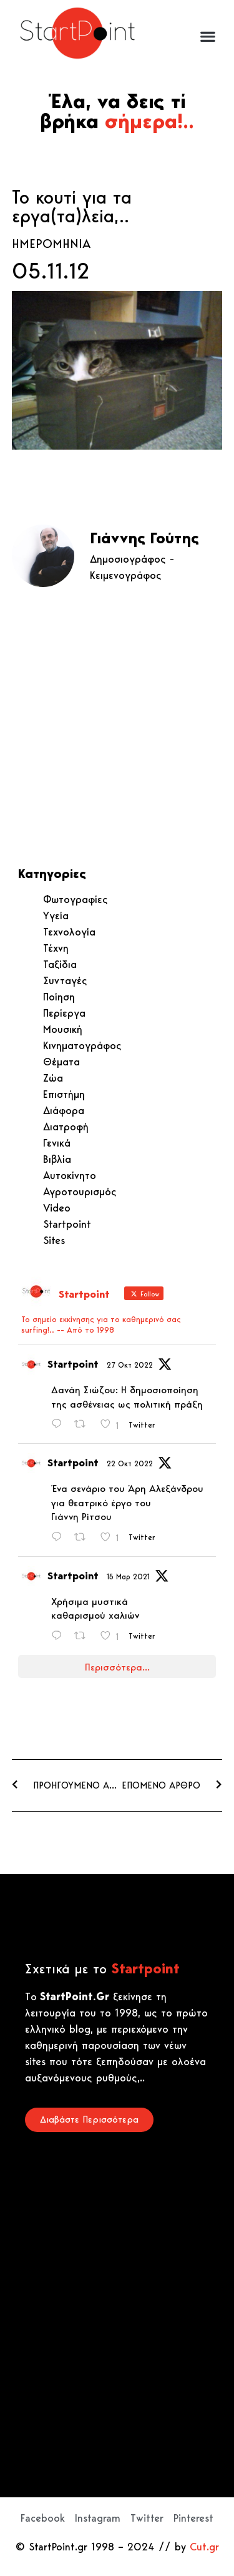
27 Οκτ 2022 (130, 1364)
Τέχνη (56, 948)
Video (57, 1208)
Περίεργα (64, 1013)
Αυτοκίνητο (69, 1175)
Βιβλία (57, 1159)
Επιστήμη (64, 1094)
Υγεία (56, 915)
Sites (54, 1240)
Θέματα (61, 1061)
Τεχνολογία (69, 931)
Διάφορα (63, 1110)
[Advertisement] (117, 727)
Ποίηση (59, 996)
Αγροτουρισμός (80, 1191)
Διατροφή (66, 1126)
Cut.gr (204, 2546)
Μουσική (62, 1029)
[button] (207, 36)
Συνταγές (65, 980)
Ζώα (53, 1078)
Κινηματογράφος (82, 1045)
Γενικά (57, 1143)
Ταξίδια (60, 964)
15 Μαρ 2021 (128, 1576)
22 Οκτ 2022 (130, 1463)
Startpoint (67, 1224)
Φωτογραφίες (75, 899)
